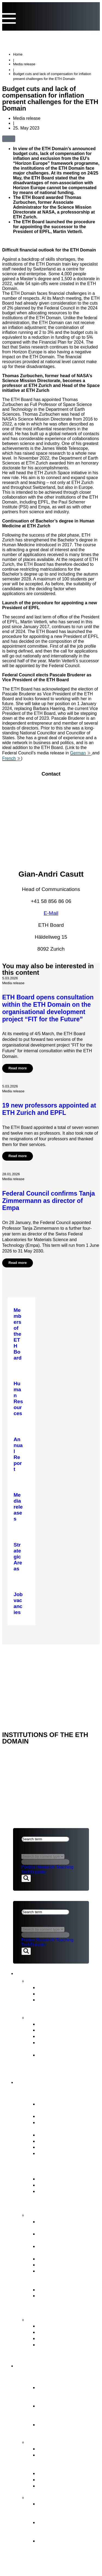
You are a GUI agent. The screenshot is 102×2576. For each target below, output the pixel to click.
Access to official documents (57, 2348)
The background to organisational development (59, 2547)
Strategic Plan (54, 2036)
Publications (43, 2016)
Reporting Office (56, 2332)
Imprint (22, 1679)
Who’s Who (51, 2135)
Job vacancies (54, 2153)
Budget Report (54, 2030)
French (9, 758)
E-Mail (51, 913)
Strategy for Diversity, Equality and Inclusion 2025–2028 (63, 2061)
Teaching (64, 1867)
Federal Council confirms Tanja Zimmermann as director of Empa (48, 1201)
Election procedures (60, 2258)
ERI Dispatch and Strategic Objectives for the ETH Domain (69, 2197)
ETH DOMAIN (26, 1665)
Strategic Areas (55, 2448)
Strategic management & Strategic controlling (66, 2224)
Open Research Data (62, 2479)
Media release (24, 64)
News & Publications (50, 1972)
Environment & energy (63, 2485)
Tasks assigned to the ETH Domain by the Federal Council (68, 2461)
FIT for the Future (51, 2496)
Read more (17, 1068)
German (78, 753)
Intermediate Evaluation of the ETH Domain (68, 2045)
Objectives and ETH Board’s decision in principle (61, 2528)
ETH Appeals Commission (68, 2326)
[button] (21, 138)
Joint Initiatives (55, 2473)
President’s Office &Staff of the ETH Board (68, 2125)
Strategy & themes (52, 2441)
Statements (51, 1993)
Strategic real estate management (61, 2249)
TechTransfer (34, 1872)
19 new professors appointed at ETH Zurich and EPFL (49, 1109)
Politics (28, 1867)
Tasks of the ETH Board (60, 2214)
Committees (51, 2141)
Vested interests (56, 2116)
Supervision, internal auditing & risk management (61, 2302)
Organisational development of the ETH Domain (65, 2510)
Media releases (55, 1987)
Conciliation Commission (66, 2338)
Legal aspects (30, 1672)
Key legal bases (56, 2185)
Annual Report (54, 2024)
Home (18, 54)
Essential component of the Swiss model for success (64, 2393)
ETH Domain (37, 2365)
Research (45, 1867)
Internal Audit (53, 2147)
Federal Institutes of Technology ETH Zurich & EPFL (67, 2412)
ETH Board (25, 1651)
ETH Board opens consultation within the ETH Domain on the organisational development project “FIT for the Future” (48, 1008)
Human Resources (59, 2264)
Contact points (47, 2319)
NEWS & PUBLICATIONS (38, 1658)
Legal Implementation (62, 2289)
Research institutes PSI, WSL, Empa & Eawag (65, 2427)
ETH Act (47, 2178)
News (34, 1980)
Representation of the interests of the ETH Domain (62, 2277)
